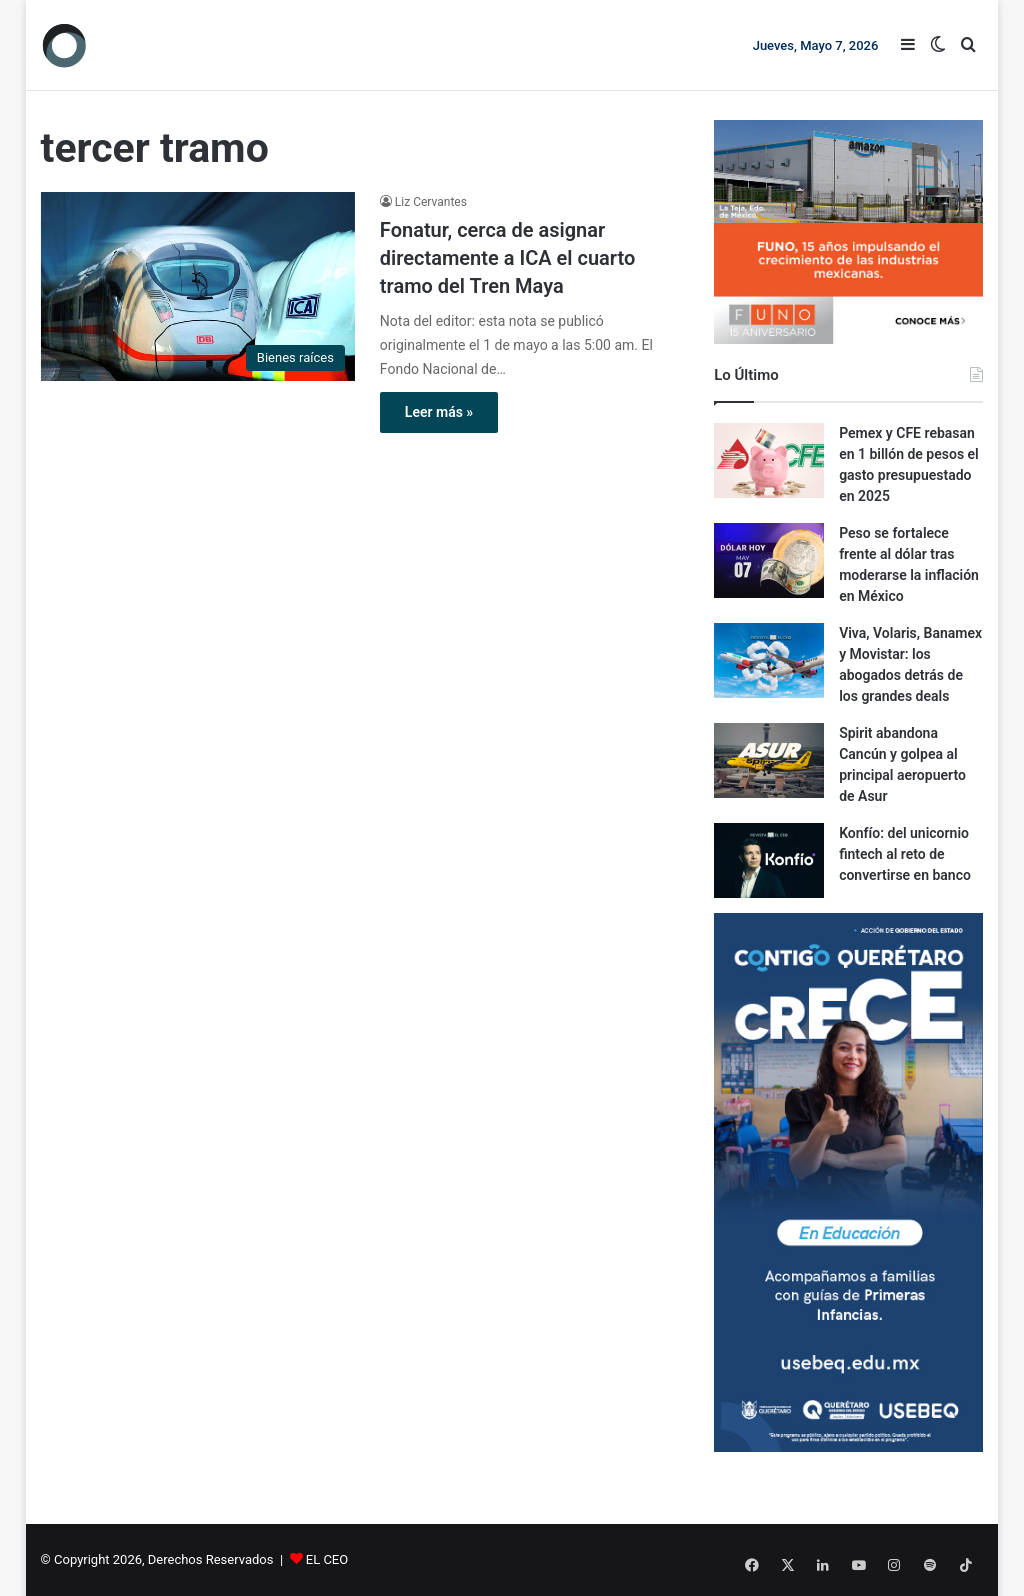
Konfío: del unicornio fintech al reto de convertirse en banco (905, 854)
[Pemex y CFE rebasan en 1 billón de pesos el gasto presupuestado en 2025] (769, 460)
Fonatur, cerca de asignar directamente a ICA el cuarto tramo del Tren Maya (507, 258)
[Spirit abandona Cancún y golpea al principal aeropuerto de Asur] (769, 760)
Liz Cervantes (431, 202)
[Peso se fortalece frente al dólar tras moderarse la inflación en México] (769, 560)
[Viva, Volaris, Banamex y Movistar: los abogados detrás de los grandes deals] (769, 660)
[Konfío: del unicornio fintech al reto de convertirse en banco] (769, 860)
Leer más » (439, 412)
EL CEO (327, 1559)
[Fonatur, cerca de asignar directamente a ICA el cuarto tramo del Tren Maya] (198, 286)
